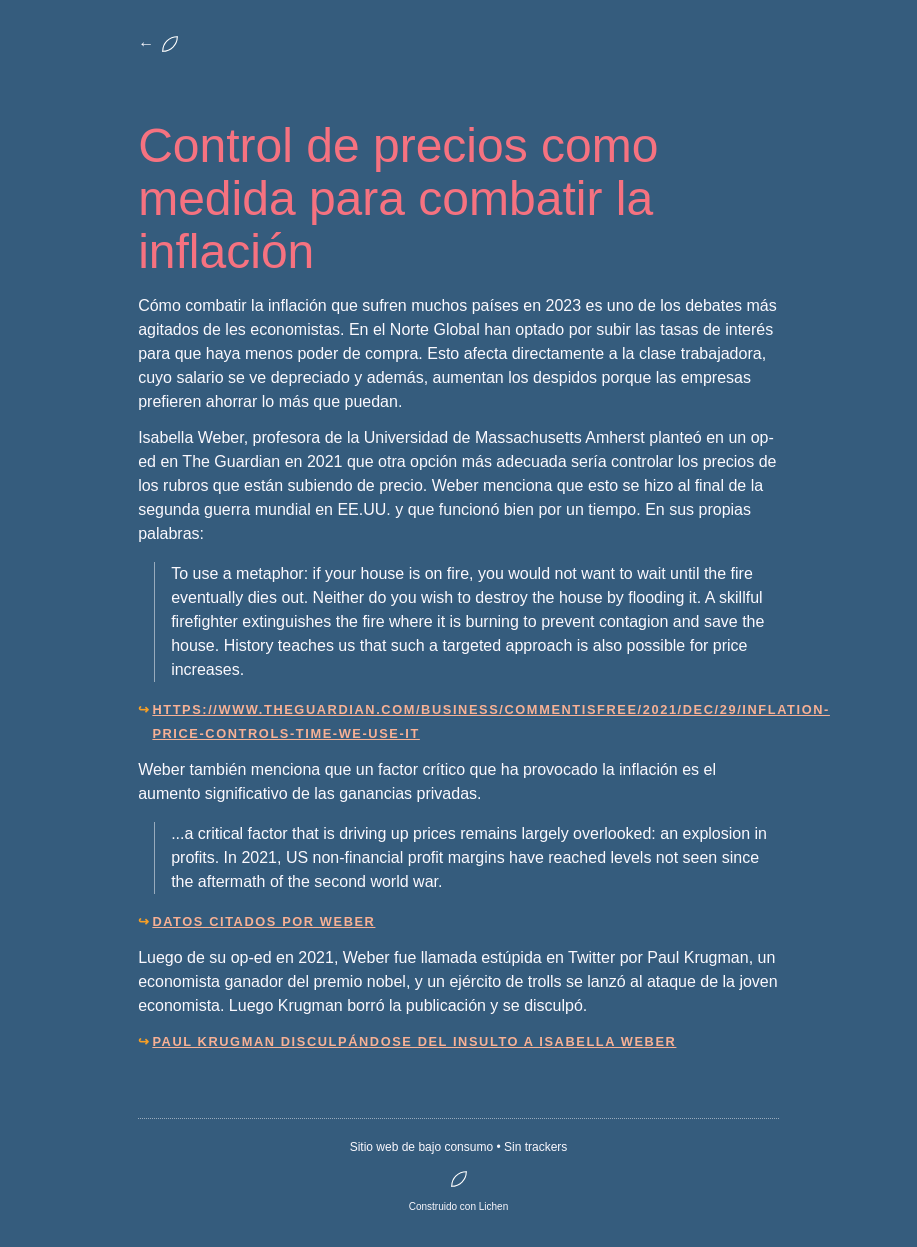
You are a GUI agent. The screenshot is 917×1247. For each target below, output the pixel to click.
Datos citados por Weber (263, 921)
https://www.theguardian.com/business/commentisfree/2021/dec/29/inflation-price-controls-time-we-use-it (465, 721)
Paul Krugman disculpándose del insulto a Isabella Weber (414, 1041)
